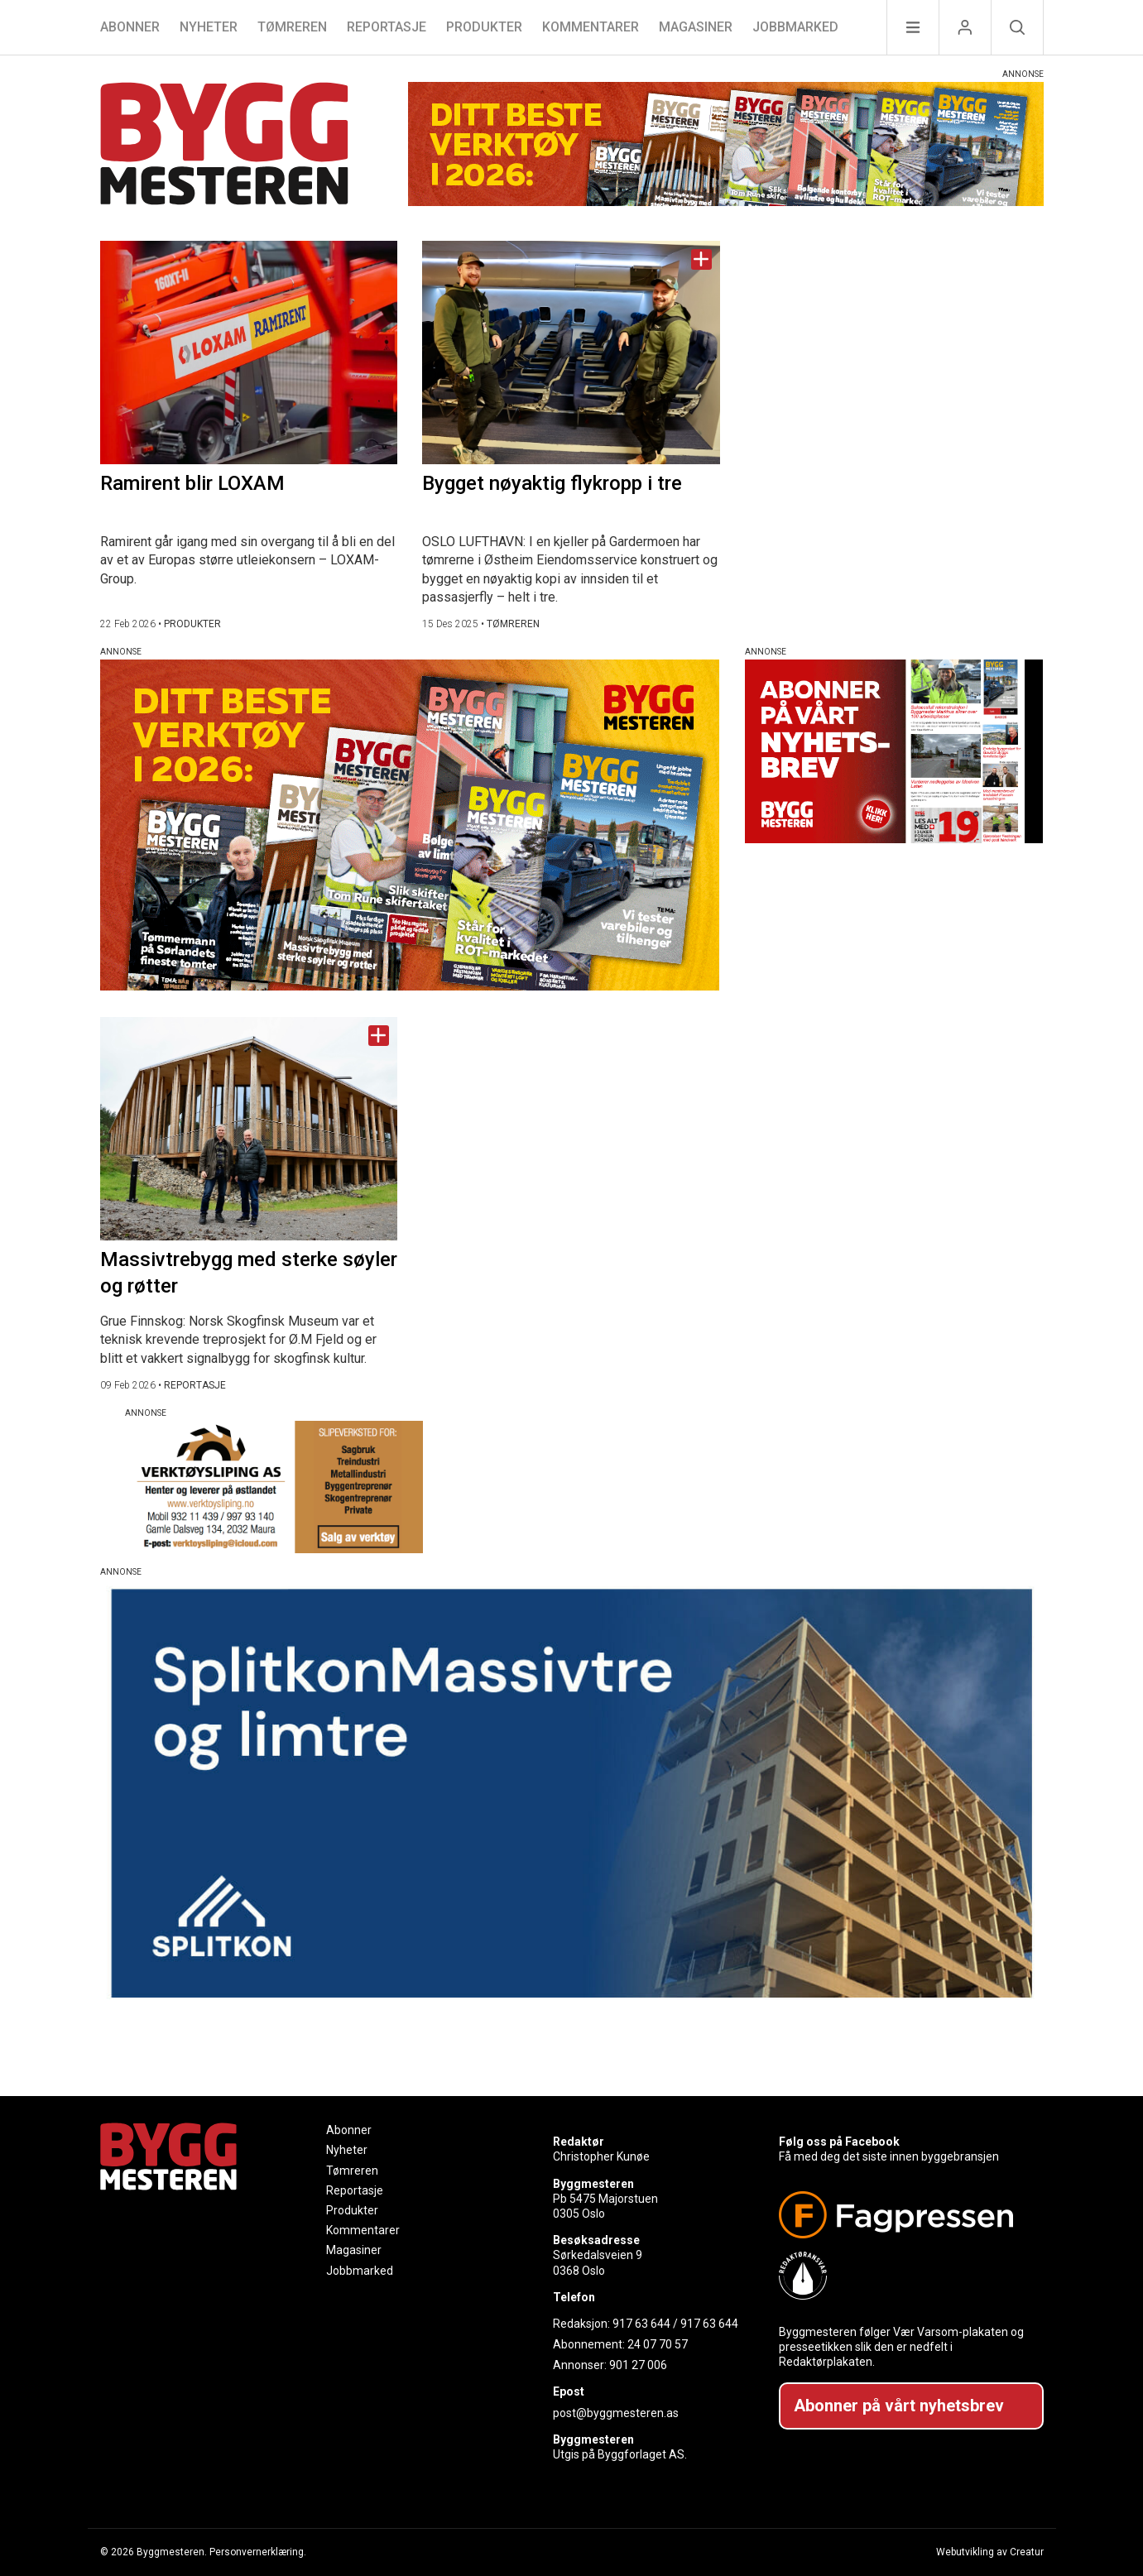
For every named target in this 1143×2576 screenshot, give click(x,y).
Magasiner (695, 27)
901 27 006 (638, 2365)
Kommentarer (590, 27)
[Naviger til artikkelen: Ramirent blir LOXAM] (249, 352)
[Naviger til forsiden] (224, 146)
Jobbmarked (795, 27)
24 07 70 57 (657, 2344)
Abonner (130, 27)
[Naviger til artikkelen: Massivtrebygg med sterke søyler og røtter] (249, 1128)
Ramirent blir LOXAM (192, 483)
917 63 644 (641, 2323)
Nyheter (209, 27)
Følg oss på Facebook (839, 2141)
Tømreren (292, 27)
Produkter (484, 27)
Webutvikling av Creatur (990, 2552)
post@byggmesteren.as (616, 2413)
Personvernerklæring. (257, 2552)
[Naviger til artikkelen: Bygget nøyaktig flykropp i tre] (571, 352)
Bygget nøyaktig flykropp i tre (552, 483)
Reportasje (386, 27)
